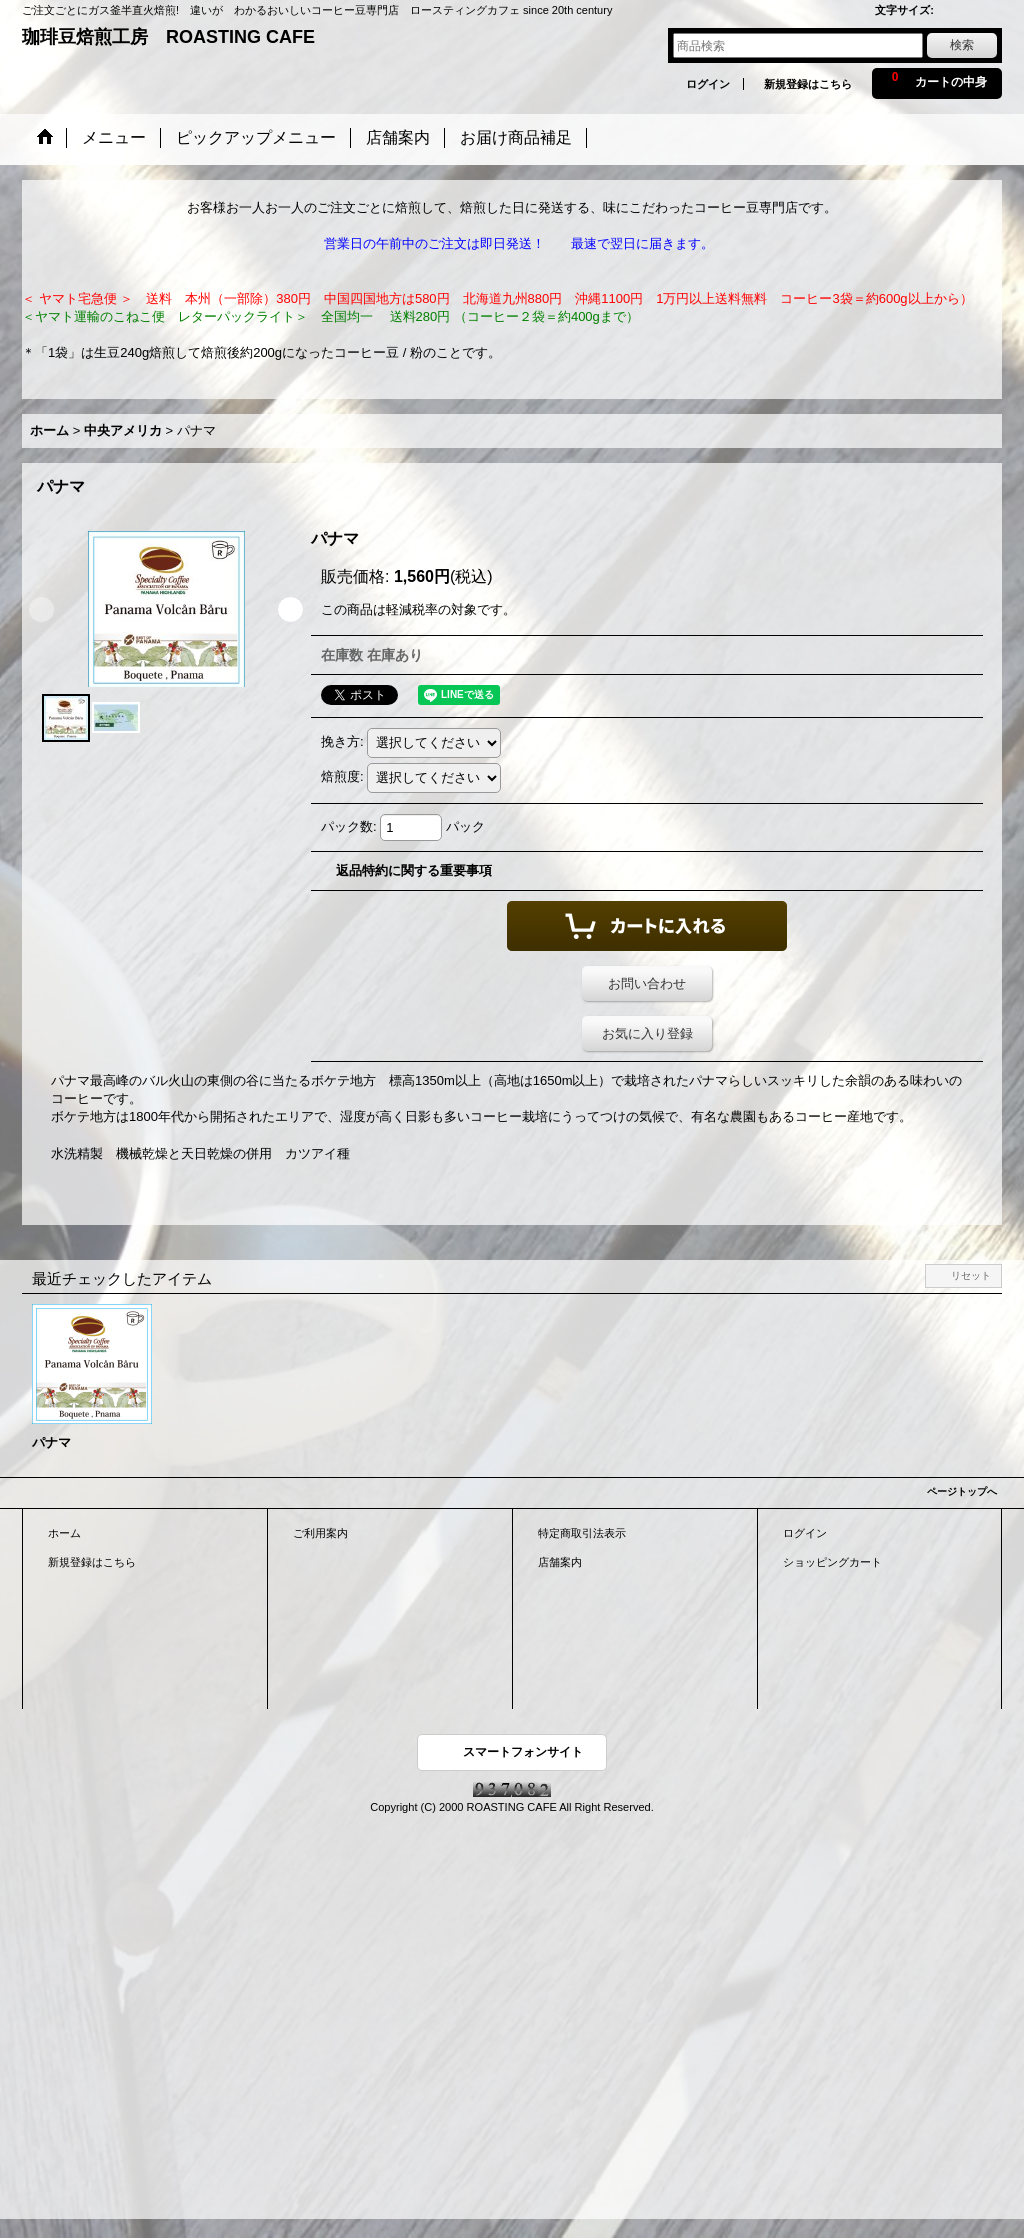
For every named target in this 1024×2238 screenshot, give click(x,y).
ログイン (708, 84)
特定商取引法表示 (582, 1533)
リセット (971, 1275)
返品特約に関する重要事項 (414, 870)
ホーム (64, 1533)
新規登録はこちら (808, 84)
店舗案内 (560, 1562)
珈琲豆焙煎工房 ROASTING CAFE (168, 37)
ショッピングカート (832, 1562)
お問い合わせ (647, 983)
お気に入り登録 (647, 1033)
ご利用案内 (320, 1533)
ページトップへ (962, 1491)
